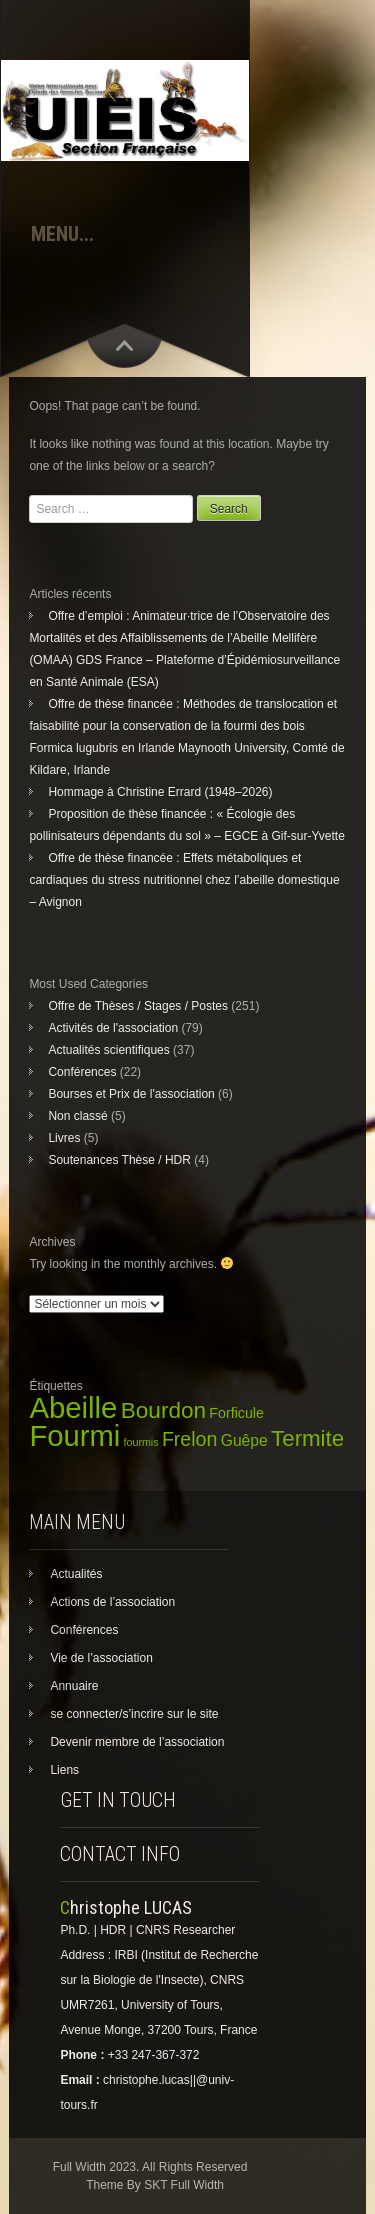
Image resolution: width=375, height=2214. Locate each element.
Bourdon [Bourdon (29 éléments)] (163, 1410)
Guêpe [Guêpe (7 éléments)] (244, 1440)
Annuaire (74, 1686)
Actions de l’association (112, 1602)
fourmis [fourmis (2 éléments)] (141, 1442)
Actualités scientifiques (108, 1050)
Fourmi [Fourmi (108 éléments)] (74, 1436)
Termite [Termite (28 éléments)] (307, 1438)
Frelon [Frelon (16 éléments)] (190, 1439)
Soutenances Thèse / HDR (119, 1160)
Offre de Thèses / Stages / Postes (138, 1006)
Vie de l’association (101, 1658)
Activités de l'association (113, 1028)
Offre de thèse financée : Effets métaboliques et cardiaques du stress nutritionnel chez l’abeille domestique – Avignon (184, 880)
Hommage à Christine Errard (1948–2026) (160, 792)
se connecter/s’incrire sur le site (134, 1714)
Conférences (82, 1072)
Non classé (77, 1116)
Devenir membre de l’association (137, 1742)
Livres (64, 1138)
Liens (64, 1770)
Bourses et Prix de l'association (131, 1094)
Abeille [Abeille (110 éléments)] (73, 1407)
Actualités (76, 1574)
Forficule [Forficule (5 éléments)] (236, 1413)
